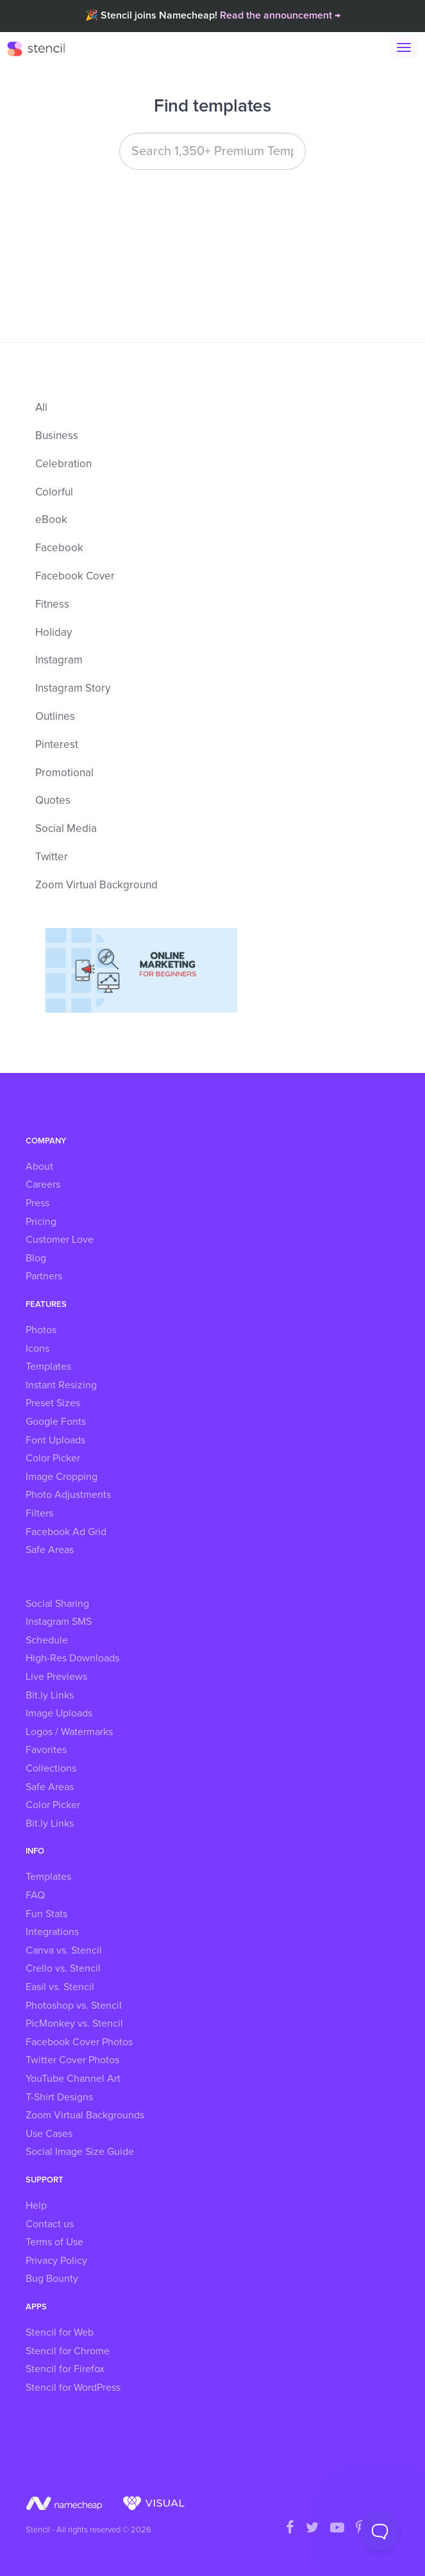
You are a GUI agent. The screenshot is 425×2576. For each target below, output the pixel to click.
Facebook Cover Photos (79, 2042)
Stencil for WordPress (73, 2387)
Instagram (59, 660)
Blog (36, 1258)
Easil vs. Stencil (60, 1987)
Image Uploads (59, 1713)
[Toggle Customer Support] (380, 2531)
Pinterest (56, 745)
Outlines (55, 716)
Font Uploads (55, 1440)
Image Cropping (61, 1477)
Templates (48, 1366)
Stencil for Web (60, 2332)
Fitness (52, 604)
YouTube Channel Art (73, 2078)
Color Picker (53, 1458)
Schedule (47, 1640)
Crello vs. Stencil (63, 1968)
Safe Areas (50, 1550)
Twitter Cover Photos (72, 2060)
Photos (41, 1330)
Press (37, 1203)
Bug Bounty (52, 2278)
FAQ (35, 1895)
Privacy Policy (56, 2261)
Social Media (66, 829)
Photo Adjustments (68, 1495)
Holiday (53, 632)
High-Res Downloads (72, 1658)
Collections (51, 1768)
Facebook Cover (75, 576)
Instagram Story (72, 688)
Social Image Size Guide (80, 2152)
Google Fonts (56, 1422)
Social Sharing (57, 1604)
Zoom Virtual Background (96, 885)
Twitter (51, 857)
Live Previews (56, 1677)
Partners (44, 1276)
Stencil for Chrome (68, 2351)
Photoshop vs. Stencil (74, 2005)
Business (56, 436)
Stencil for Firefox (65, 2369)
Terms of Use (54, 2242)
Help (36, 2205)
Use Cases (49, 2134)
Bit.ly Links (50, 1695)
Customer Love (60, 1239)
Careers (43, 1184)
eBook (51, 520)
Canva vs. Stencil (64, 1950)
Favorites (46, 1750)
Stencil (42, 48)
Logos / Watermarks (69, 1732)
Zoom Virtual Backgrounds (85, 2115)
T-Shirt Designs (59, 2097)
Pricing (41, 1222)
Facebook (59, 548)
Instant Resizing (61, 1385)
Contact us (50, 2224)
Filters (39, 1513)
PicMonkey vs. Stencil (74, 2023)
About (39, 1166)
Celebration (63, 464)
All (41, 408)
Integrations (52, 1932)
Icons (37, 1348)
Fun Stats (46, 1914)
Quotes (53, 800)
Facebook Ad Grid (66, 1532)
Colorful (54, 492)
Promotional (64, 773)
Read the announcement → (280, 15)
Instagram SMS (59, 1621)
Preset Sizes (53, 1403)
